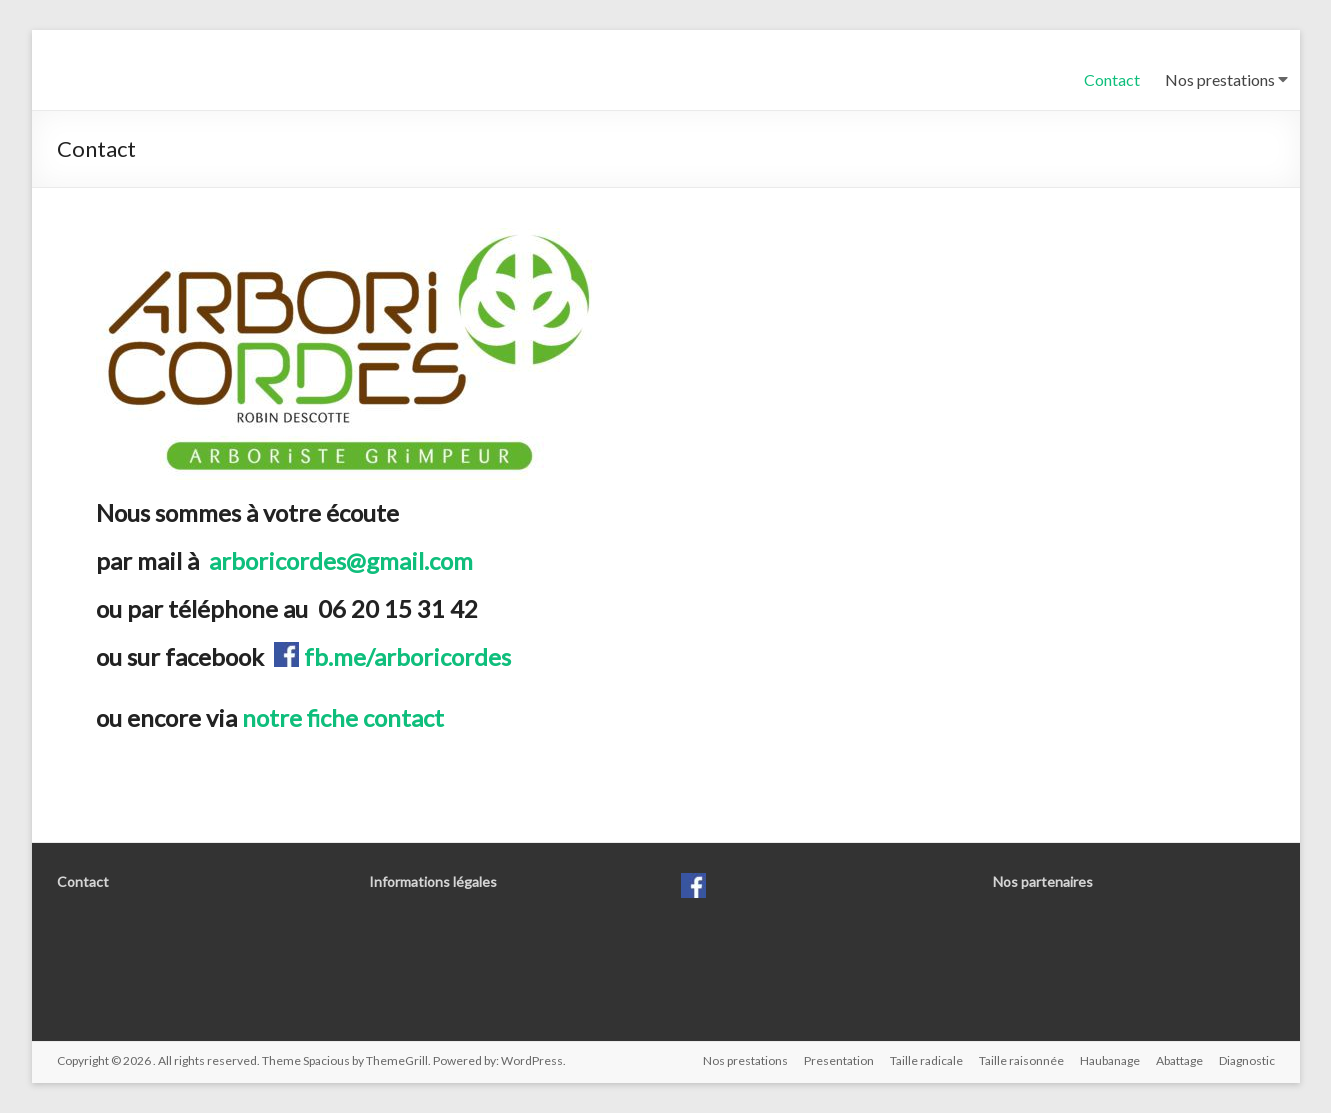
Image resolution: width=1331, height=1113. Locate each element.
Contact (1112, 79)
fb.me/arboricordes (405, 656)
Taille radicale (926, 1060)
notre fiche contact (343, 717)
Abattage (1179, 1060)
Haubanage (1110, 1060)
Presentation (839, 1060)
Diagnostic (1247, 1060)
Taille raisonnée (1021, 1060)
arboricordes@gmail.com (341, 560)
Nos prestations (1220, 79)
